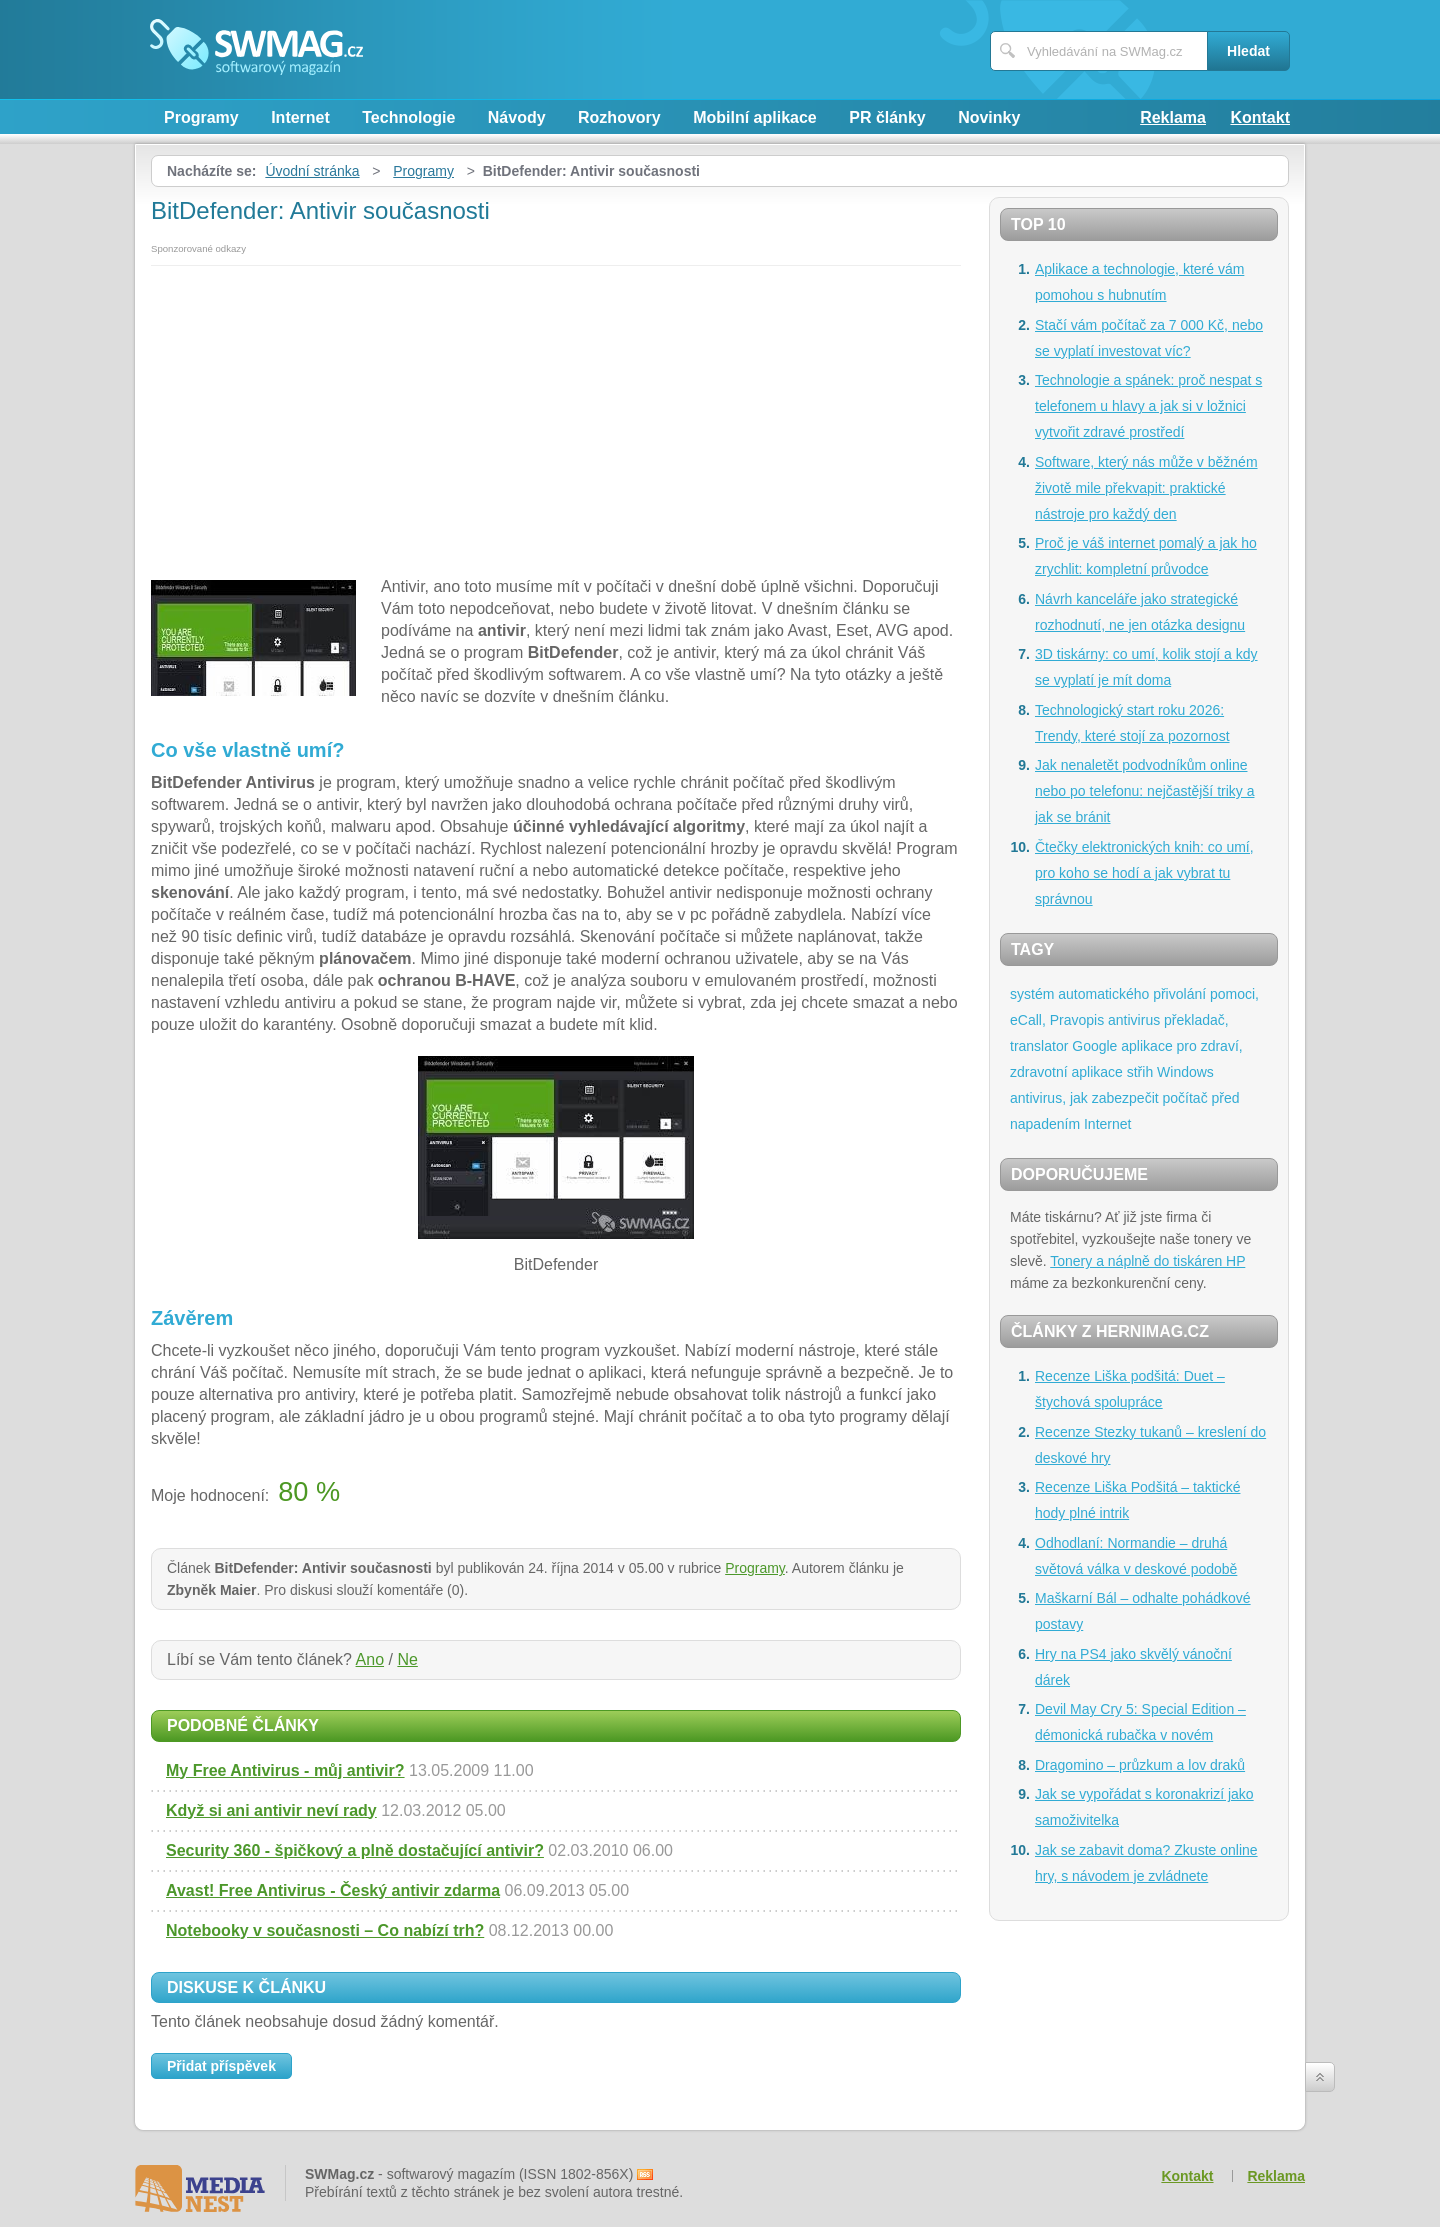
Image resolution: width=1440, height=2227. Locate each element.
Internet (300, 117)
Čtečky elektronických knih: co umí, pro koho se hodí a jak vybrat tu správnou (1144, 873)
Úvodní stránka (312, 171)
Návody (517, 117)
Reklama (1173, 117)
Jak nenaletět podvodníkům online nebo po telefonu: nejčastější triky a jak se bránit (1144, 791)
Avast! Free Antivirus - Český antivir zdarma (333, 1890)
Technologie (408, 117)
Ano (370, 1659)
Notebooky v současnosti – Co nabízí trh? (325, 1930)
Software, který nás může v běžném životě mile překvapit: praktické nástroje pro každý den (1146, 488)
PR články (887, 117)
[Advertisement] (556, 416)
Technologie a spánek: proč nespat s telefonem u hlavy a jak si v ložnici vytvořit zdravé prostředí (1148, 406)
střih (1140, 1072)
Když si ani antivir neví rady (271, 1810)
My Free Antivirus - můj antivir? (285, 1770)
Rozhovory (619, 117)
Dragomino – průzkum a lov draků (1140, 1765)
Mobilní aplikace (755, 117)
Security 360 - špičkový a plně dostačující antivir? (355, 1850)
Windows (1185, 1072)
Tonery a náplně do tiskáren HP (1147, 1261)
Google (1094, 1046)
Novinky (989, 117)
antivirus (1134, 1020)
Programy (201, 117)
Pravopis (1077, 1020)
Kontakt (1260, 117)
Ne (407, 1659)
